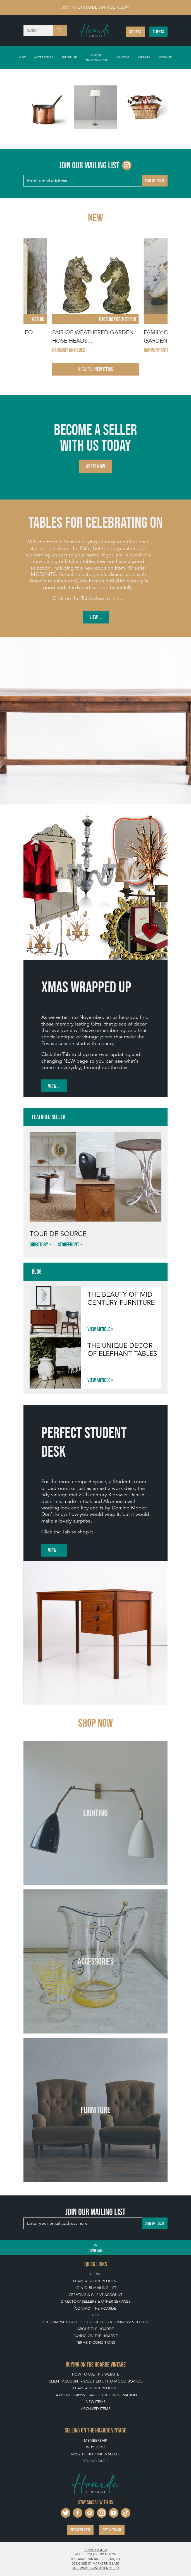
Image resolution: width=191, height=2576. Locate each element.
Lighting (122, 57)
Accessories (43, 57)
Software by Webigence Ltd (95, 2568)
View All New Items (95, 369)
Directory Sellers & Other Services (95, 2301)
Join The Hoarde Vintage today (95, 7)
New (22, 57)
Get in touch (112, 2529)
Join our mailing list (95, 2287)
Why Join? (95, 2447)
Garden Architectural (96, 57)
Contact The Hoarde (95, 2308)
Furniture (69, 57)
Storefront (68, 1244)
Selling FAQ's (95, 2460)
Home (95, 2274)
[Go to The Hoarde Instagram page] (127, 164)
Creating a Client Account (95, 2294)
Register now (80, 2529)
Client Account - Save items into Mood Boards (95, 2381)
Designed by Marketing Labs (95, 2563)
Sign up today (154, 180)
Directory (39, 1244)
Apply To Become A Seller (95, 2454)
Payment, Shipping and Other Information (95, 2395)
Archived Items (95, 2408)
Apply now (95, 466)
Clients (158, 31)
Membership (95, 2440)
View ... (95, 617)
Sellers (135, 31)
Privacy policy (96, 2550)
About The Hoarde (95, 2328)
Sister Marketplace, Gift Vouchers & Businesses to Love (95, 2322)
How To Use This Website (95, 2374)
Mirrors (144, 57)
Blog (95, 2315)
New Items (96, 2401)
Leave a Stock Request (95, 2281)
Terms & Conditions (95, 2342)
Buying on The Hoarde (95, 2335)
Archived (165, 57)
